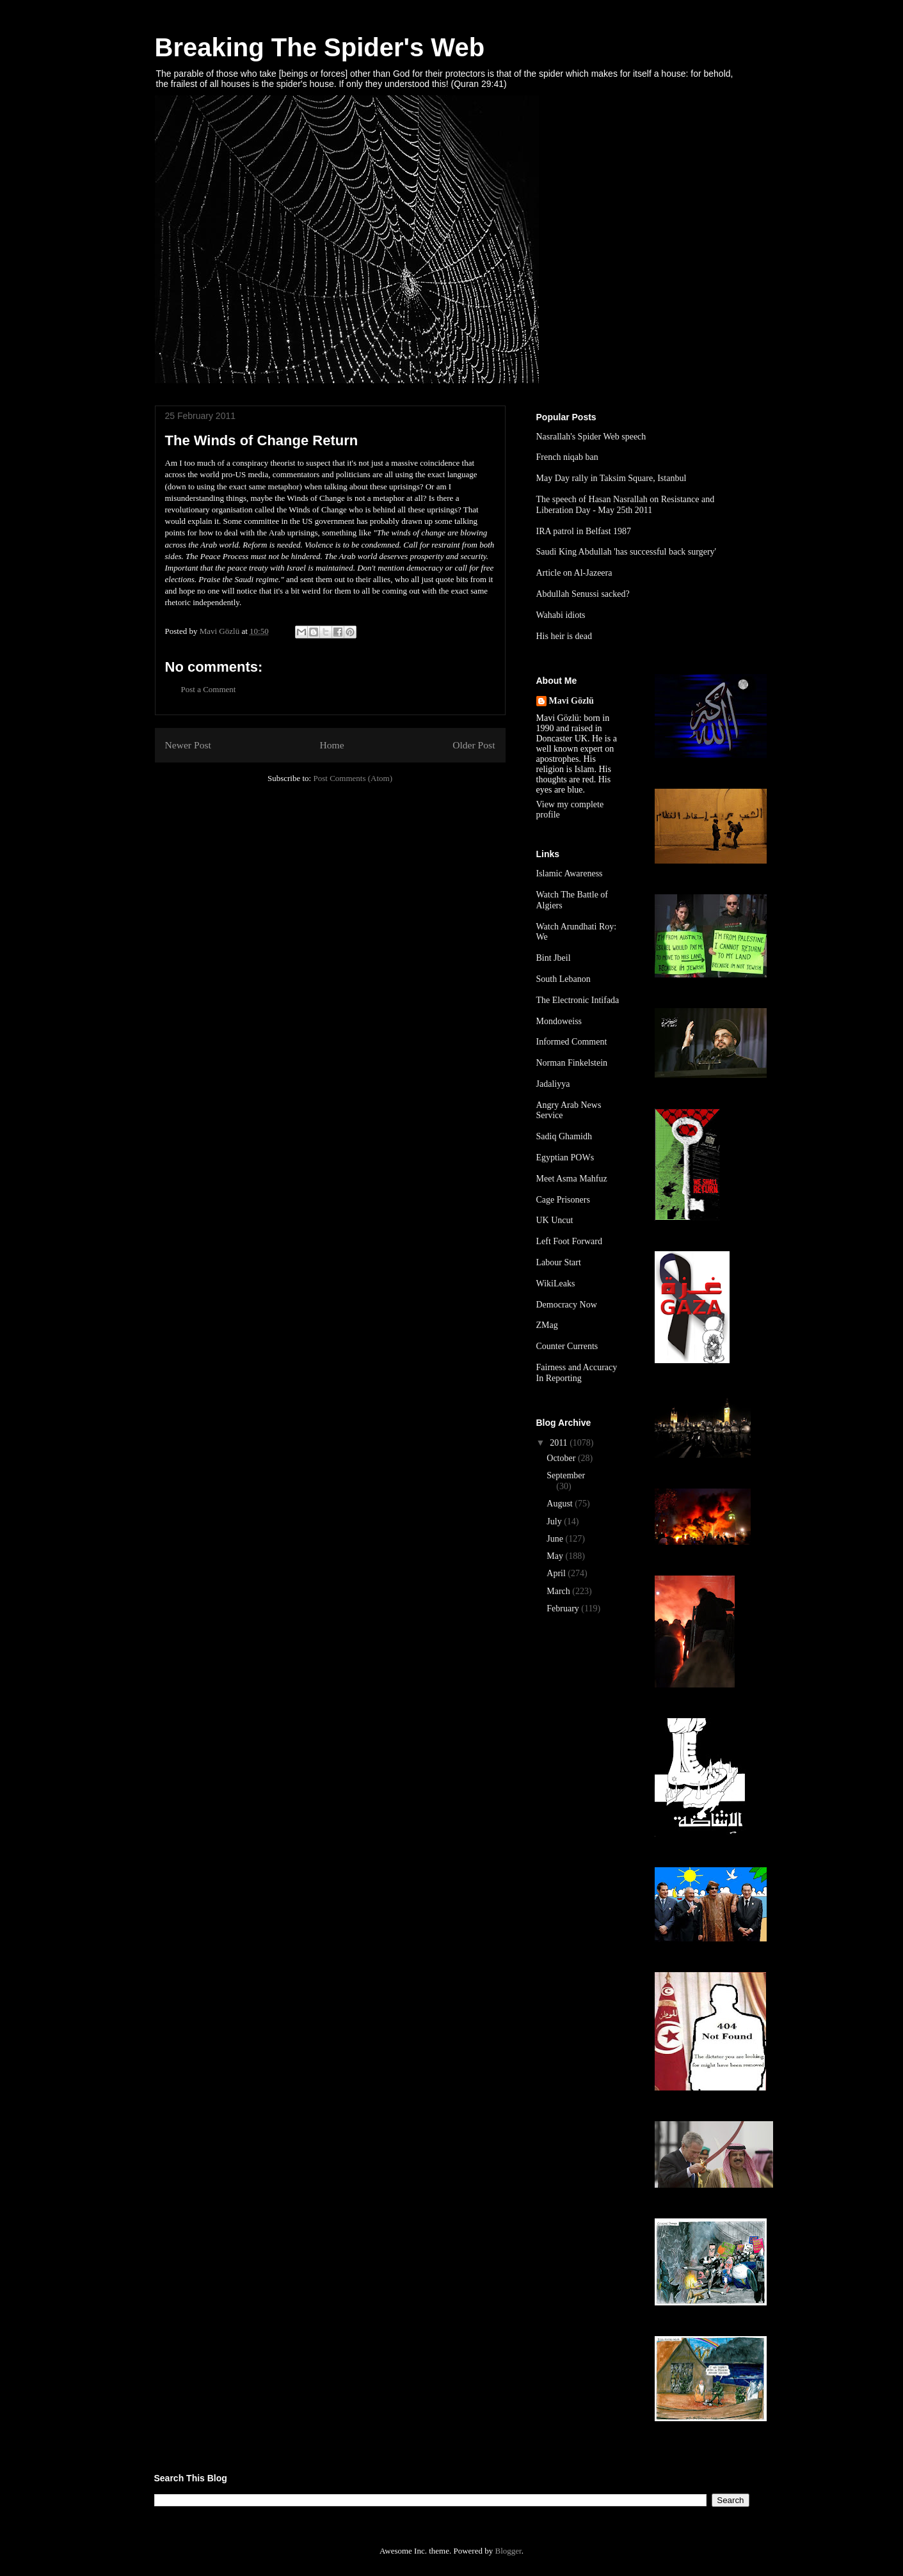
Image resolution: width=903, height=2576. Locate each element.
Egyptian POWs (565, 1157)
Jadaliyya (553, 1084)
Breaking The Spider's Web (320, 47)
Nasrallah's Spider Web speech (591, 436)
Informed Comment (571, 1042)
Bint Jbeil (553, 958)
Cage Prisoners (563, 1200)
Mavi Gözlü (571, 701)
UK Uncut (554, 1220)
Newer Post (188, 744)
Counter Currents (567, 1346)
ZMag (547, 1325)
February (564, 1608)
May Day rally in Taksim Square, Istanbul (611, 478)
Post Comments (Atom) (352, 778)
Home (331, 744)
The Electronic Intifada (577, 1000)
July (555, 1521)
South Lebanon (563, 979)
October (562, 1458)
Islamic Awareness (569, 873)
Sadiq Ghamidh (564, 1136)
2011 (560, 1443)
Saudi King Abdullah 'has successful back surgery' (626, 552)
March (559, 1591)
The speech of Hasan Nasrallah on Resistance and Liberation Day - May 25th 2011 (625, 504)
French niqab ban (567, 457)
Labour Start (558, 1262)
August (561, 1503)
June (556, 1539)
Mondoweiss (559, 1021)
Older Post (473, 744)
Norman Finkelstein (572, 1063)
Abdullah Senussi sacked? (583, 594)
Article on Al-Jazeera (574, 573)
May (556, 1556)
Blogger (508, 2551)
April (557, 1573)
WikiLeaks (555, 1283)
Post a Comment (208, 689)
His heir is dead (564, 636)
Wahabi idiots (561, 615)
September (566, 1475)
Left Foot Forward (569, 1241)
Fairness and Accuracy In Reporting (577, 1373)
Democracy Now (566, 1304)
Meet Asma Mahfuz (571, 1178)
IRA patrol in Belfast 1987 (584, 531)
